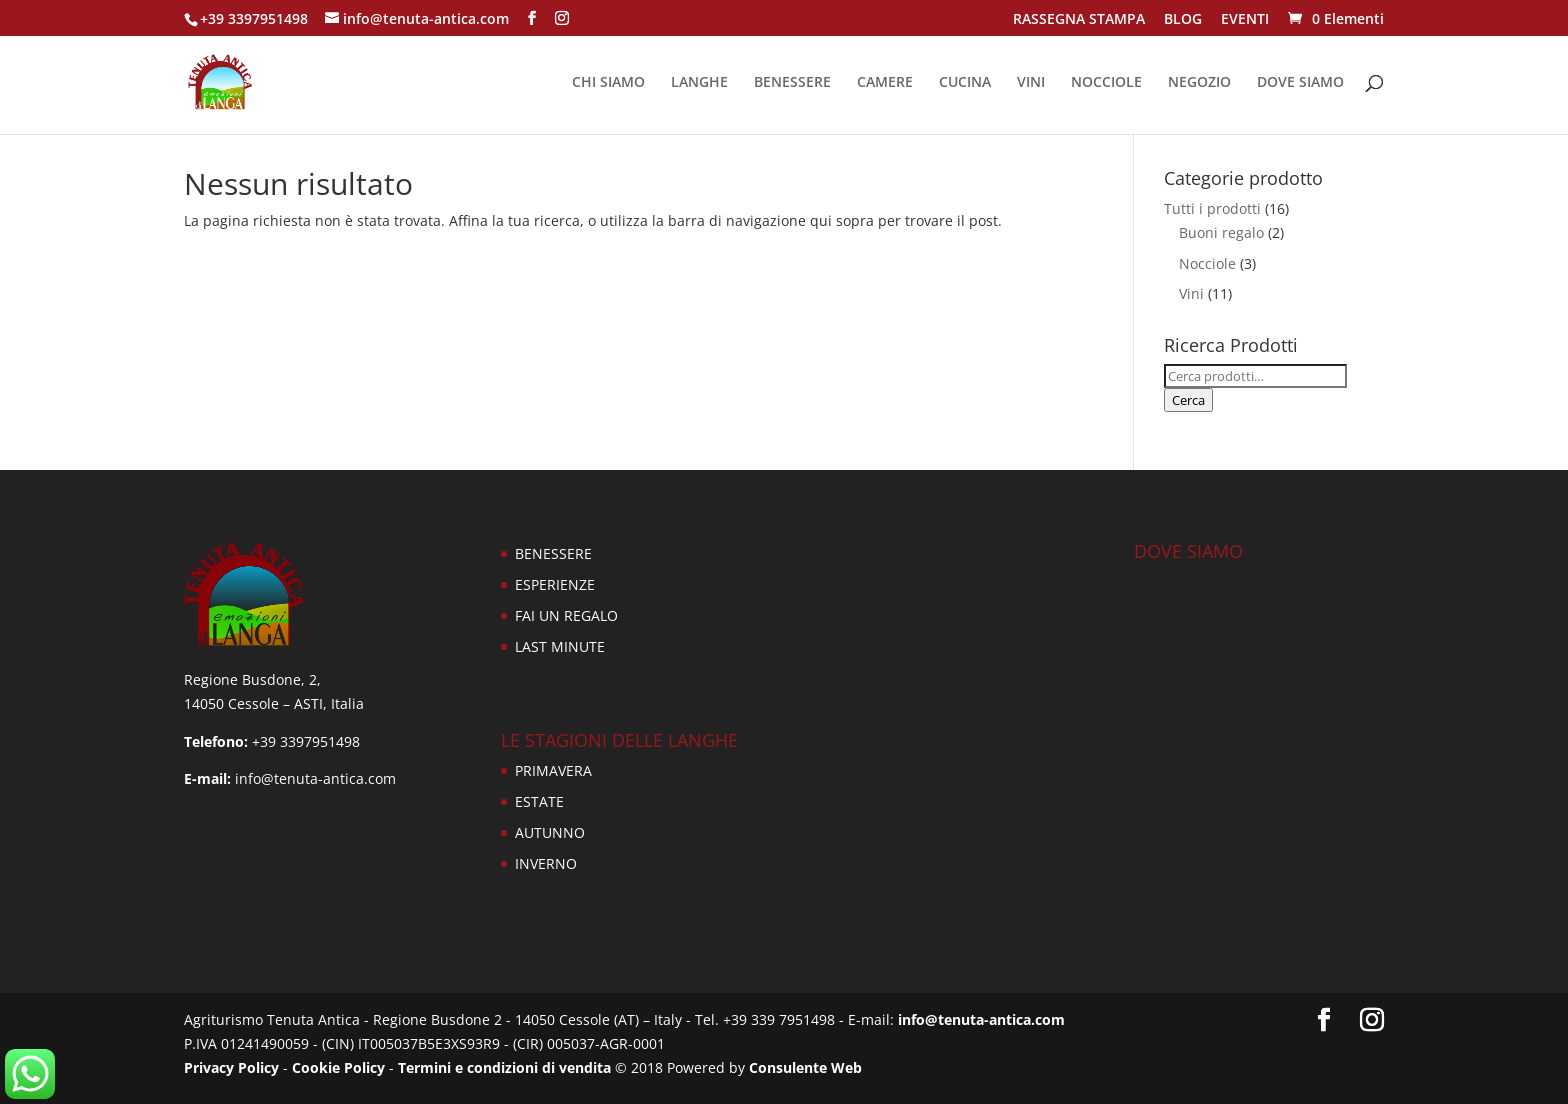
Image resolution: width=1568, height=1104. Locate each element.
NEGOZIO (1199, 83)
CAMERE (885, 83)
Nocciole (1207, 263)
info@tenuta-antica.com (981, 1019)
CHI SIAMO (608, 83)
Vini (1191, 293)
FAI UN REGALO (566, 615)
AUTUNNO (550, 832)
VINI (1031, 83)
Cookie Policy (338, 1067)
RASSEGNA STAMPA (1079, 20)
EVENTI (1245, 20)
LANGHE (699, 83)
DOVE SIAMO (1300, 83)
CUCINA (965, 83)
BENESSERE (792, 83)
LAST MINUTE (560, 646)
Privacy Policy (231, 1067)
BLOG (1183, 20)
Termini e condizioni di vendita (504, 1067)
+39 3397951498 (254, 18)
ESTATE (539, 801)
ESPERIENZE (555, 584)
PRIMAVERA (553, 770)
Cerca (1188, 400)
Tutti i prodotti (1212, 208)
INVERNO (546, 863)
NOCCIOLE (1106, 83)
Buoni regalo (1221, 232)
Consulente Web (805, 1067)
